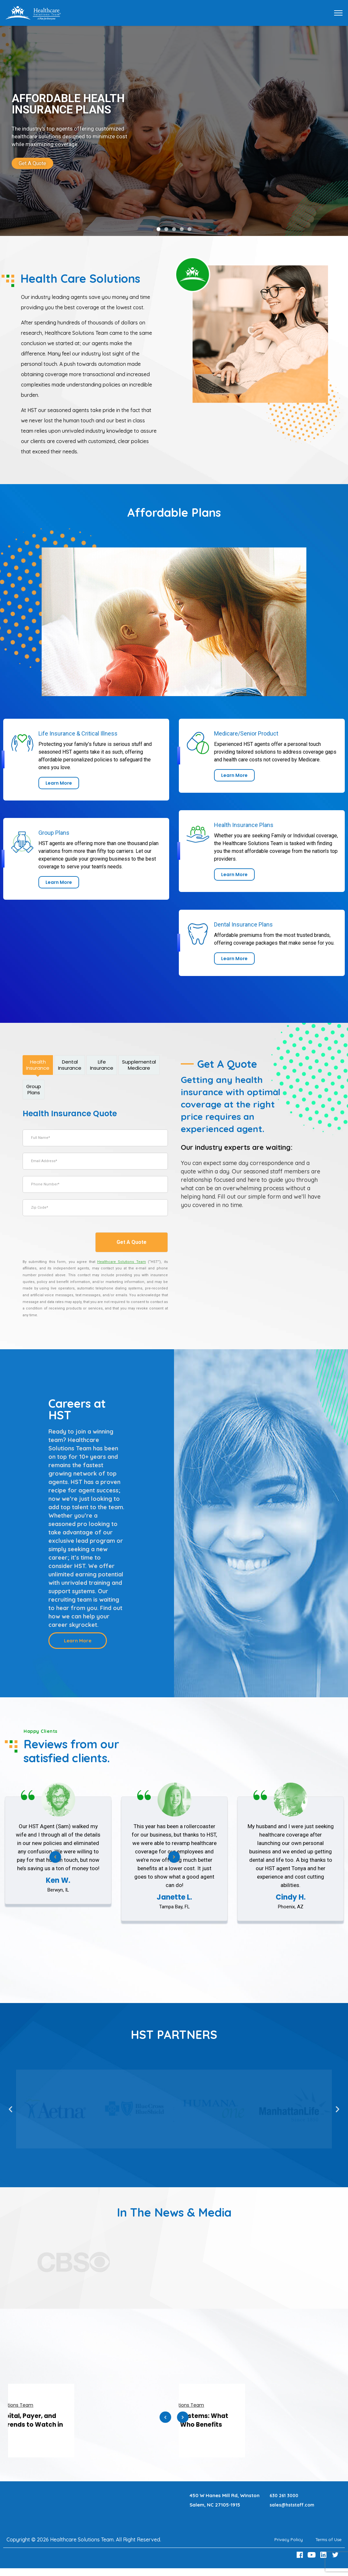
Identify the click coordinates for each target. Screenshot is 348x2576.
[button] (158, 229)
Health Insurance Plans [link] (243, 825)
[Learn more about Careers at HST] (77, 1640)
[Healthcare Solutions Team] (121, 1262)
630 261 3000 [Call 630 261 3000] (285, 2495)
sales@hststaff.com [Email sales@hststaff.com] (294, 2505)
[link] (174, 131)
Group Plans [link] (53, 832)
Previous (165, 2420)
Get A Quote (132, 1242)
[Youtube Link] (312, 2555)
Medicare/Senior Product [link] (246, 733)
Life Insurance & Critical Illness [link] (78, 733)
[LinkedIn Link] (324, 2555)
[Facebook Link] (300, 2555)
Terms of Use (326, 2539)
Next (174, 1859)
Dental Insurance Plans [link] (243, 924)
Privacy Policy (281, 2539)
